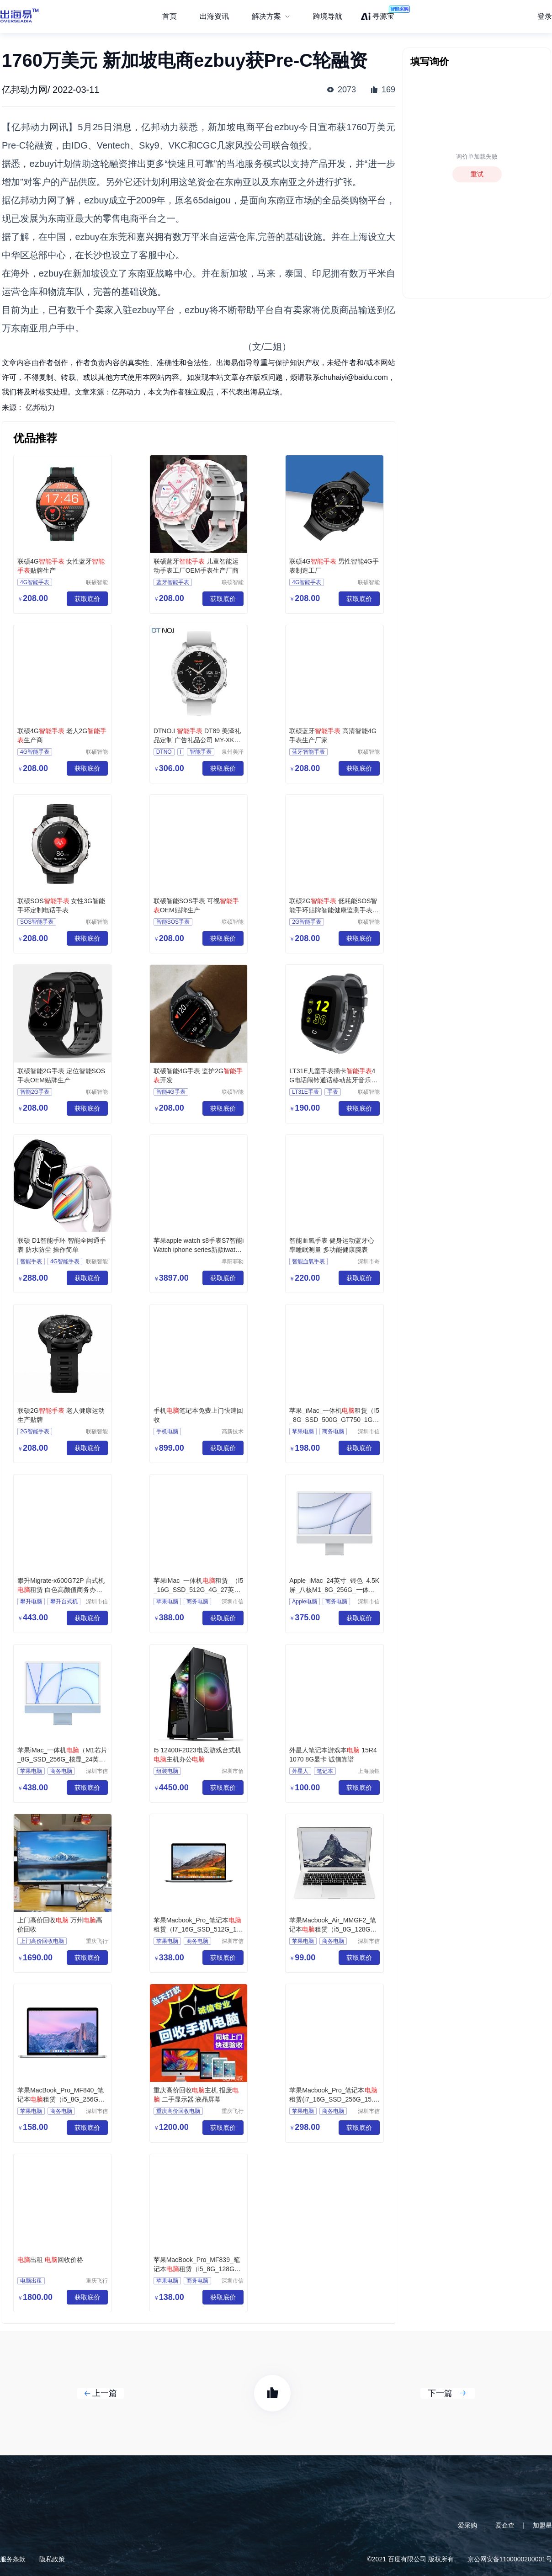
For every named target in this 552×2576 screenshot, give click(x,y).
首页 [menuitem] (169, 16)
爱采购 (467, 2525)
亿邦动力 (40, 407)
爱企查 (505, 2525)
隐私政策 (52, 2559)
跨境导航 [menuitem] (327, 16)
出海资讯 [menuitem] (214, 16)
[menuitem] (271, 16)
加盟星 (542, 2525)
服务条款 (13, 2559)
